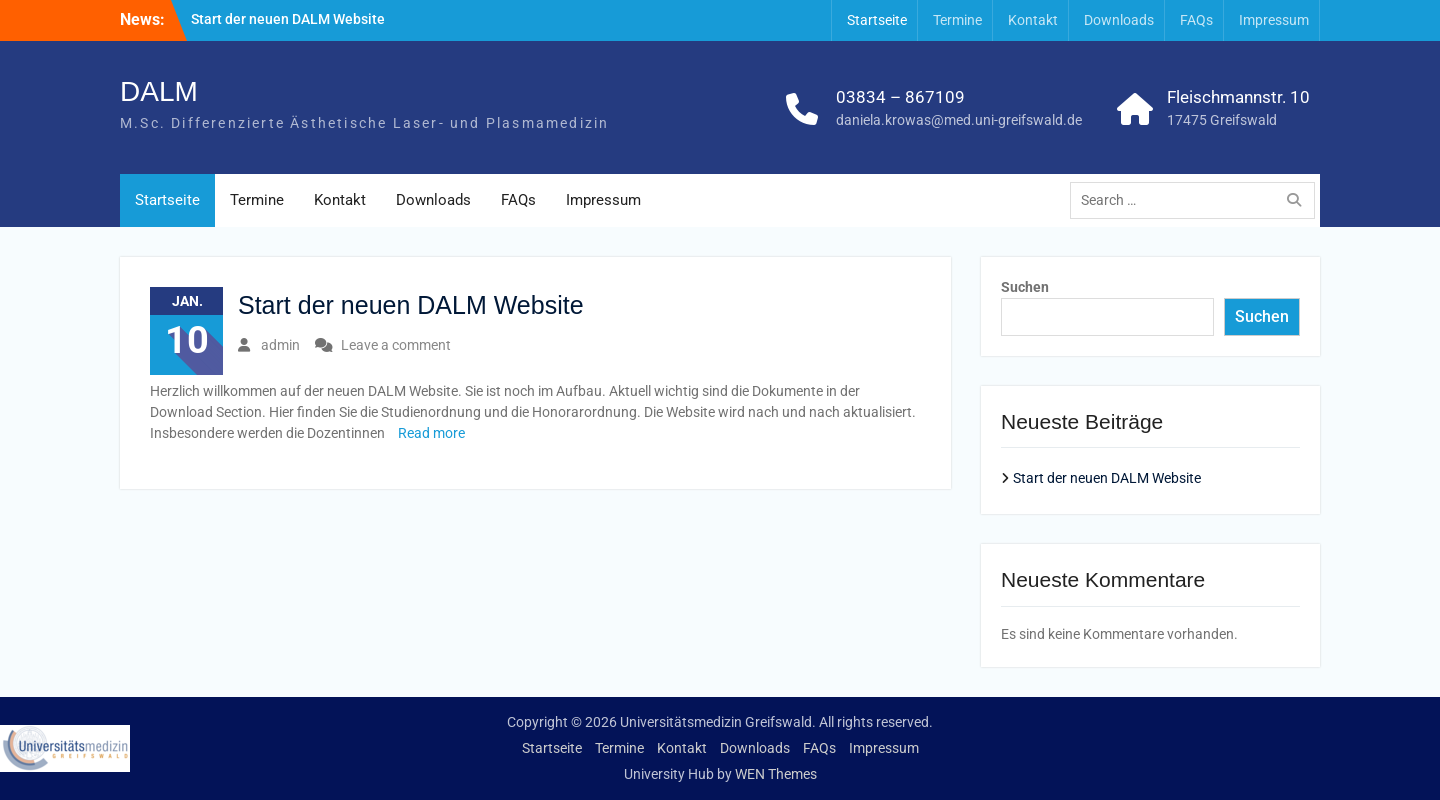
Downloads (1119, 20)
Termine (957, 20)
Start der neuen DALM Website (288, 19)
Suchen (1025, 287)
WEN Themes (776, 774)
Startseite (877, 20)
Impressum (1274, 20)
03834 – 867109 (900, 97)
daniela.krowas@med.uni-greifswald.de (959, 120)
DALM (159, 91)
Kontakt (1033, 20)
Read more (431, 433)
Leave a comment (396, 345)
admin (280, 345)
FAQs (1196, 20)
